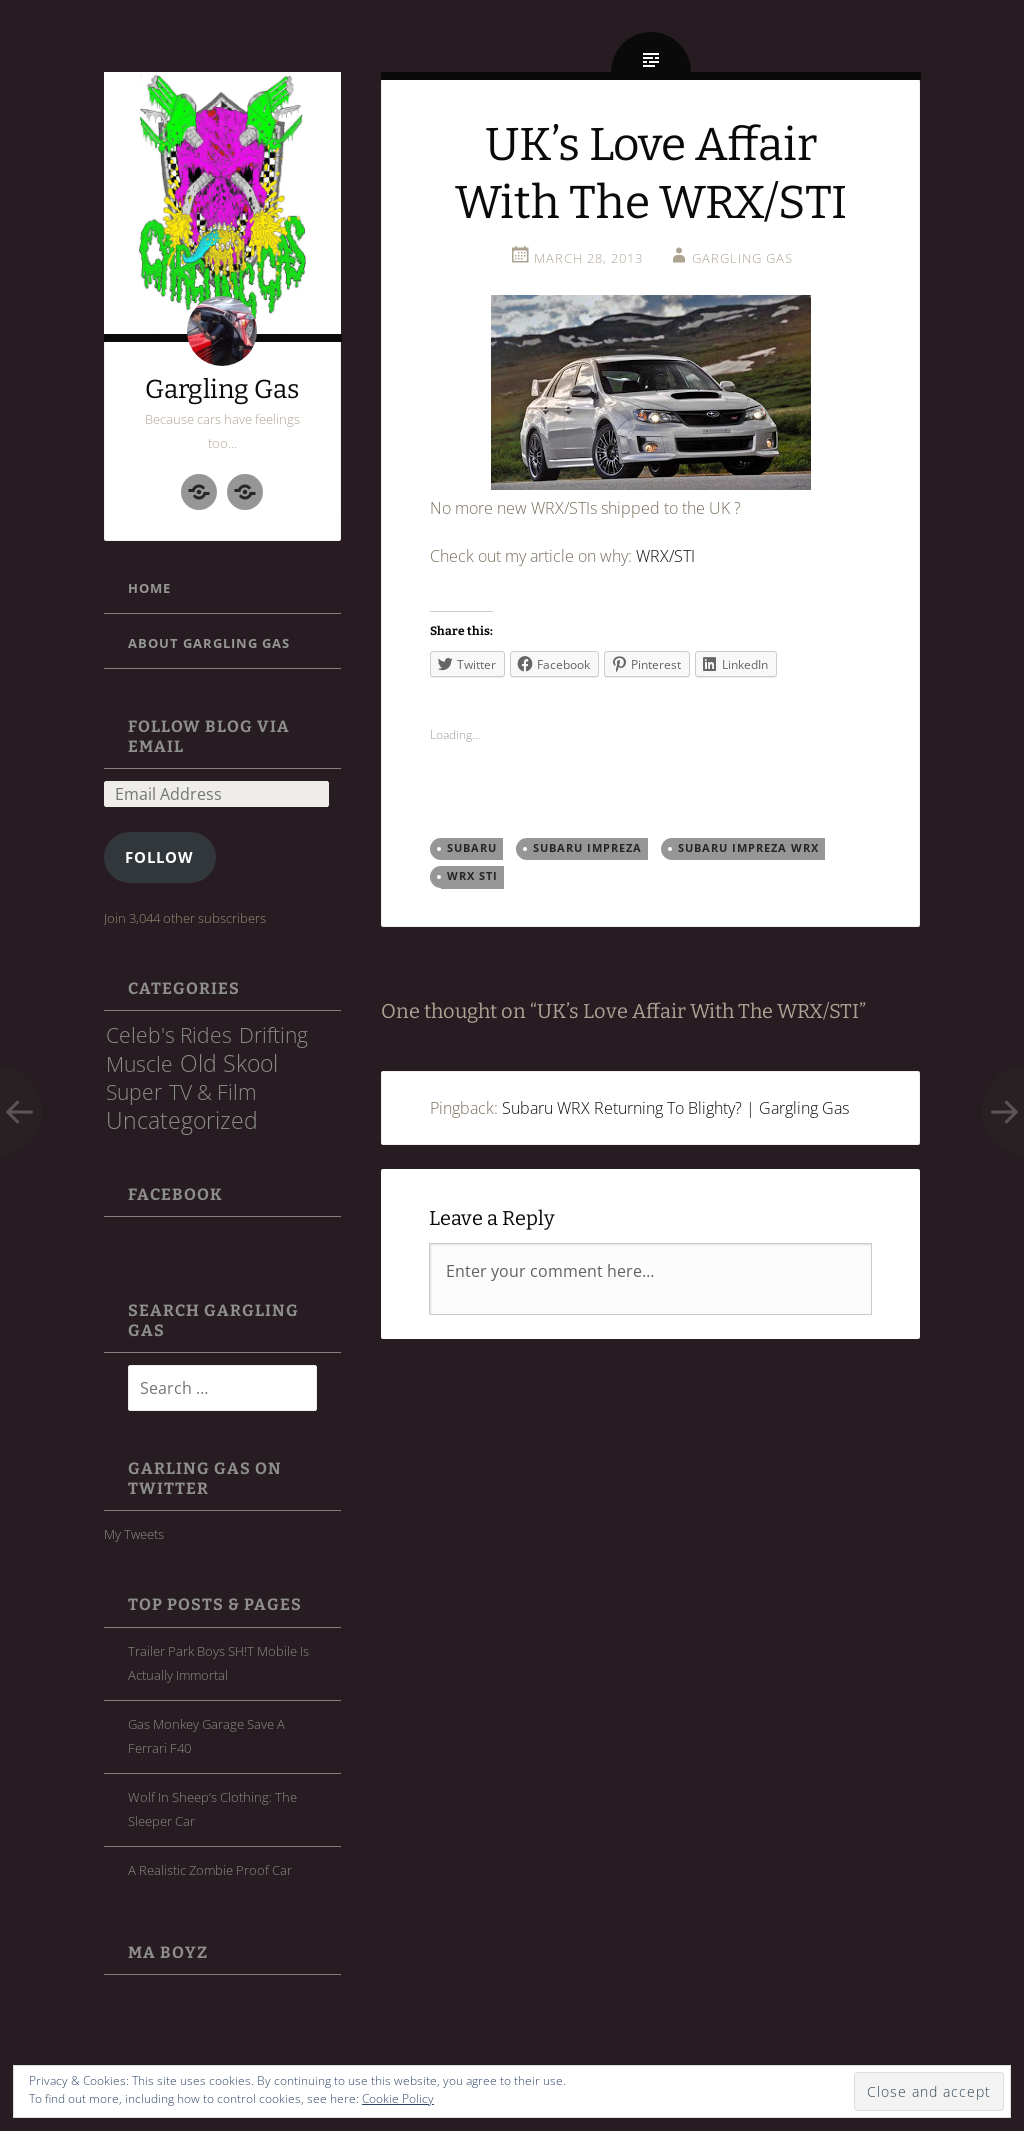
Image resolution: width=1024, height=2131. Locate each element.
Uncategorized (182, 1120)
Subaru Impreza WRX (748, 848)
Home (149, 588)
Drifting (273, 1035)
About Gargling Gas (209, 643)
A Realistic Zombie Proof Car (210, 1870)
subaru (472, 848)
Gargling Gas (222, 389)
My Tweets (134, 1534)
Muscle (139, 1063)
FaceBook (175, 1194)
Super (134, 1092)
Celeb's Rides (169, 1035)
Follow (159, 857)
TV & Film (213, 1092)
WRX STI (472, 876)
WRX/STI (665, 556)
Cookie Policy (398, 2098)
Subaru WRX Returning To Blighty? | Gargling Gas (675, 1108)
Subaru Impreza (587, 848)
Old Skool (229, 1063)
